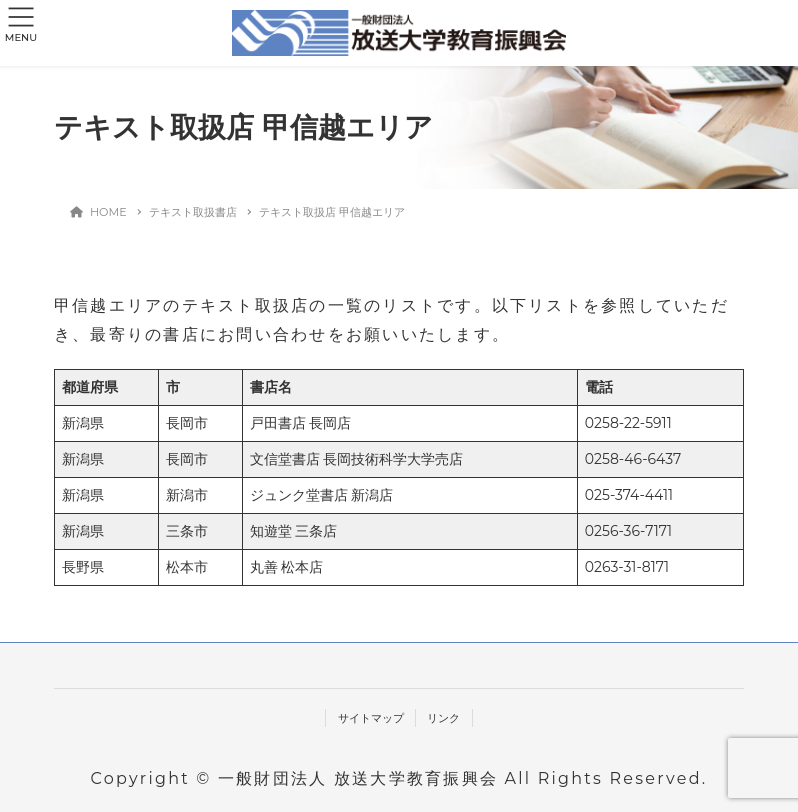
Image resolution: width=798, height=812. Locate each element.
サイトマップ (371, 718)
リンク (443, 718)
